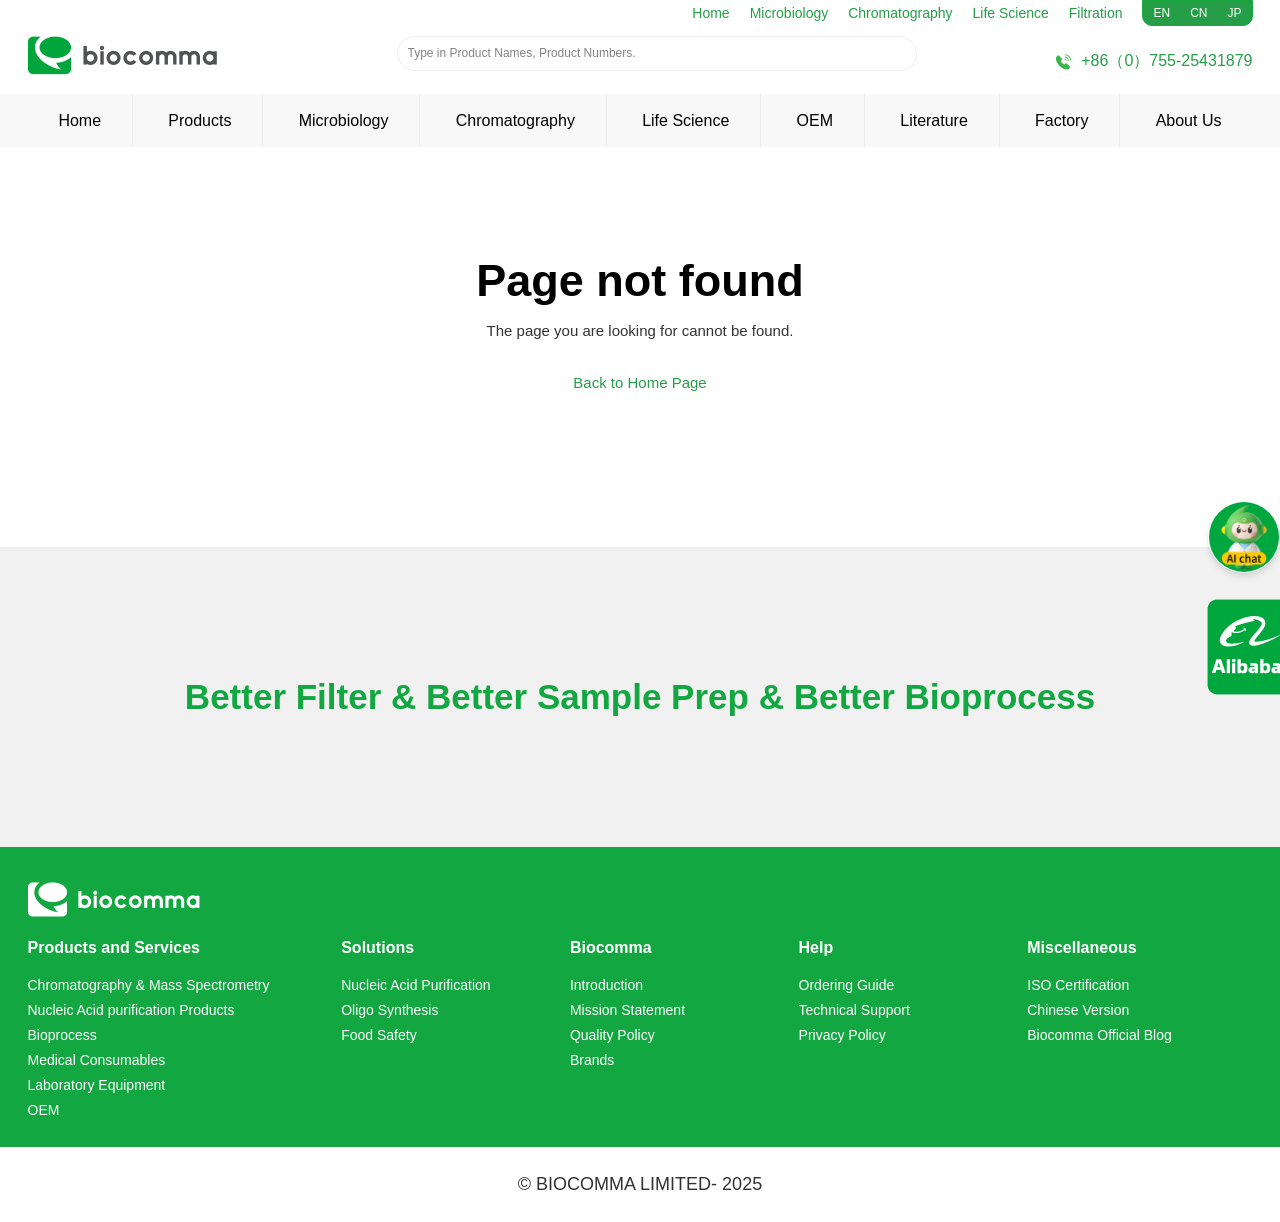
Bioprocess (62, 1035)
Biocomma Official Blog (1099, 1035)
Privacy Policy (842, 1035)
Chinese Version (1078, 1010)
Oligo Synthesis (389, 1010)
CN (1198, 13)
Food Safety (379, 1035)
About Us (1189, 120)
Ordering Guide (847, 985)
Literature (934, 120)
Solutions (377, 947)
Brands (592, 1060)
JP (1234, 13)
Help (816, 947)
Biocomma (611, 947)
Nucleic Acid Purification (415, 985)
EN (1161, 13)
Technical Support (854, 1010)
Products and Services (114, 947)
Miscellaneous (1081, 947)
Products (199, 120)
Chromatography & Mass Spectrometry (149, 985)
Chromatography (900, 13)
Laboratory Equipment (97, 1085)
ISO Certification (1078, 985)
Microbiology (789, 13)
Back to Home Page (639, 382)
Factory (1061, 120)
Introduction (606, 985)
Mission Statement (627, 1010)
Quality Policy (612, 1035)
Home (710, 13)
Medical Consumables (97, 1060)
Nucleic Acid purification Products (131, 1010)
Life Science (1011, 13)
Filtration (1096, 13)
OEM (815, 120)
